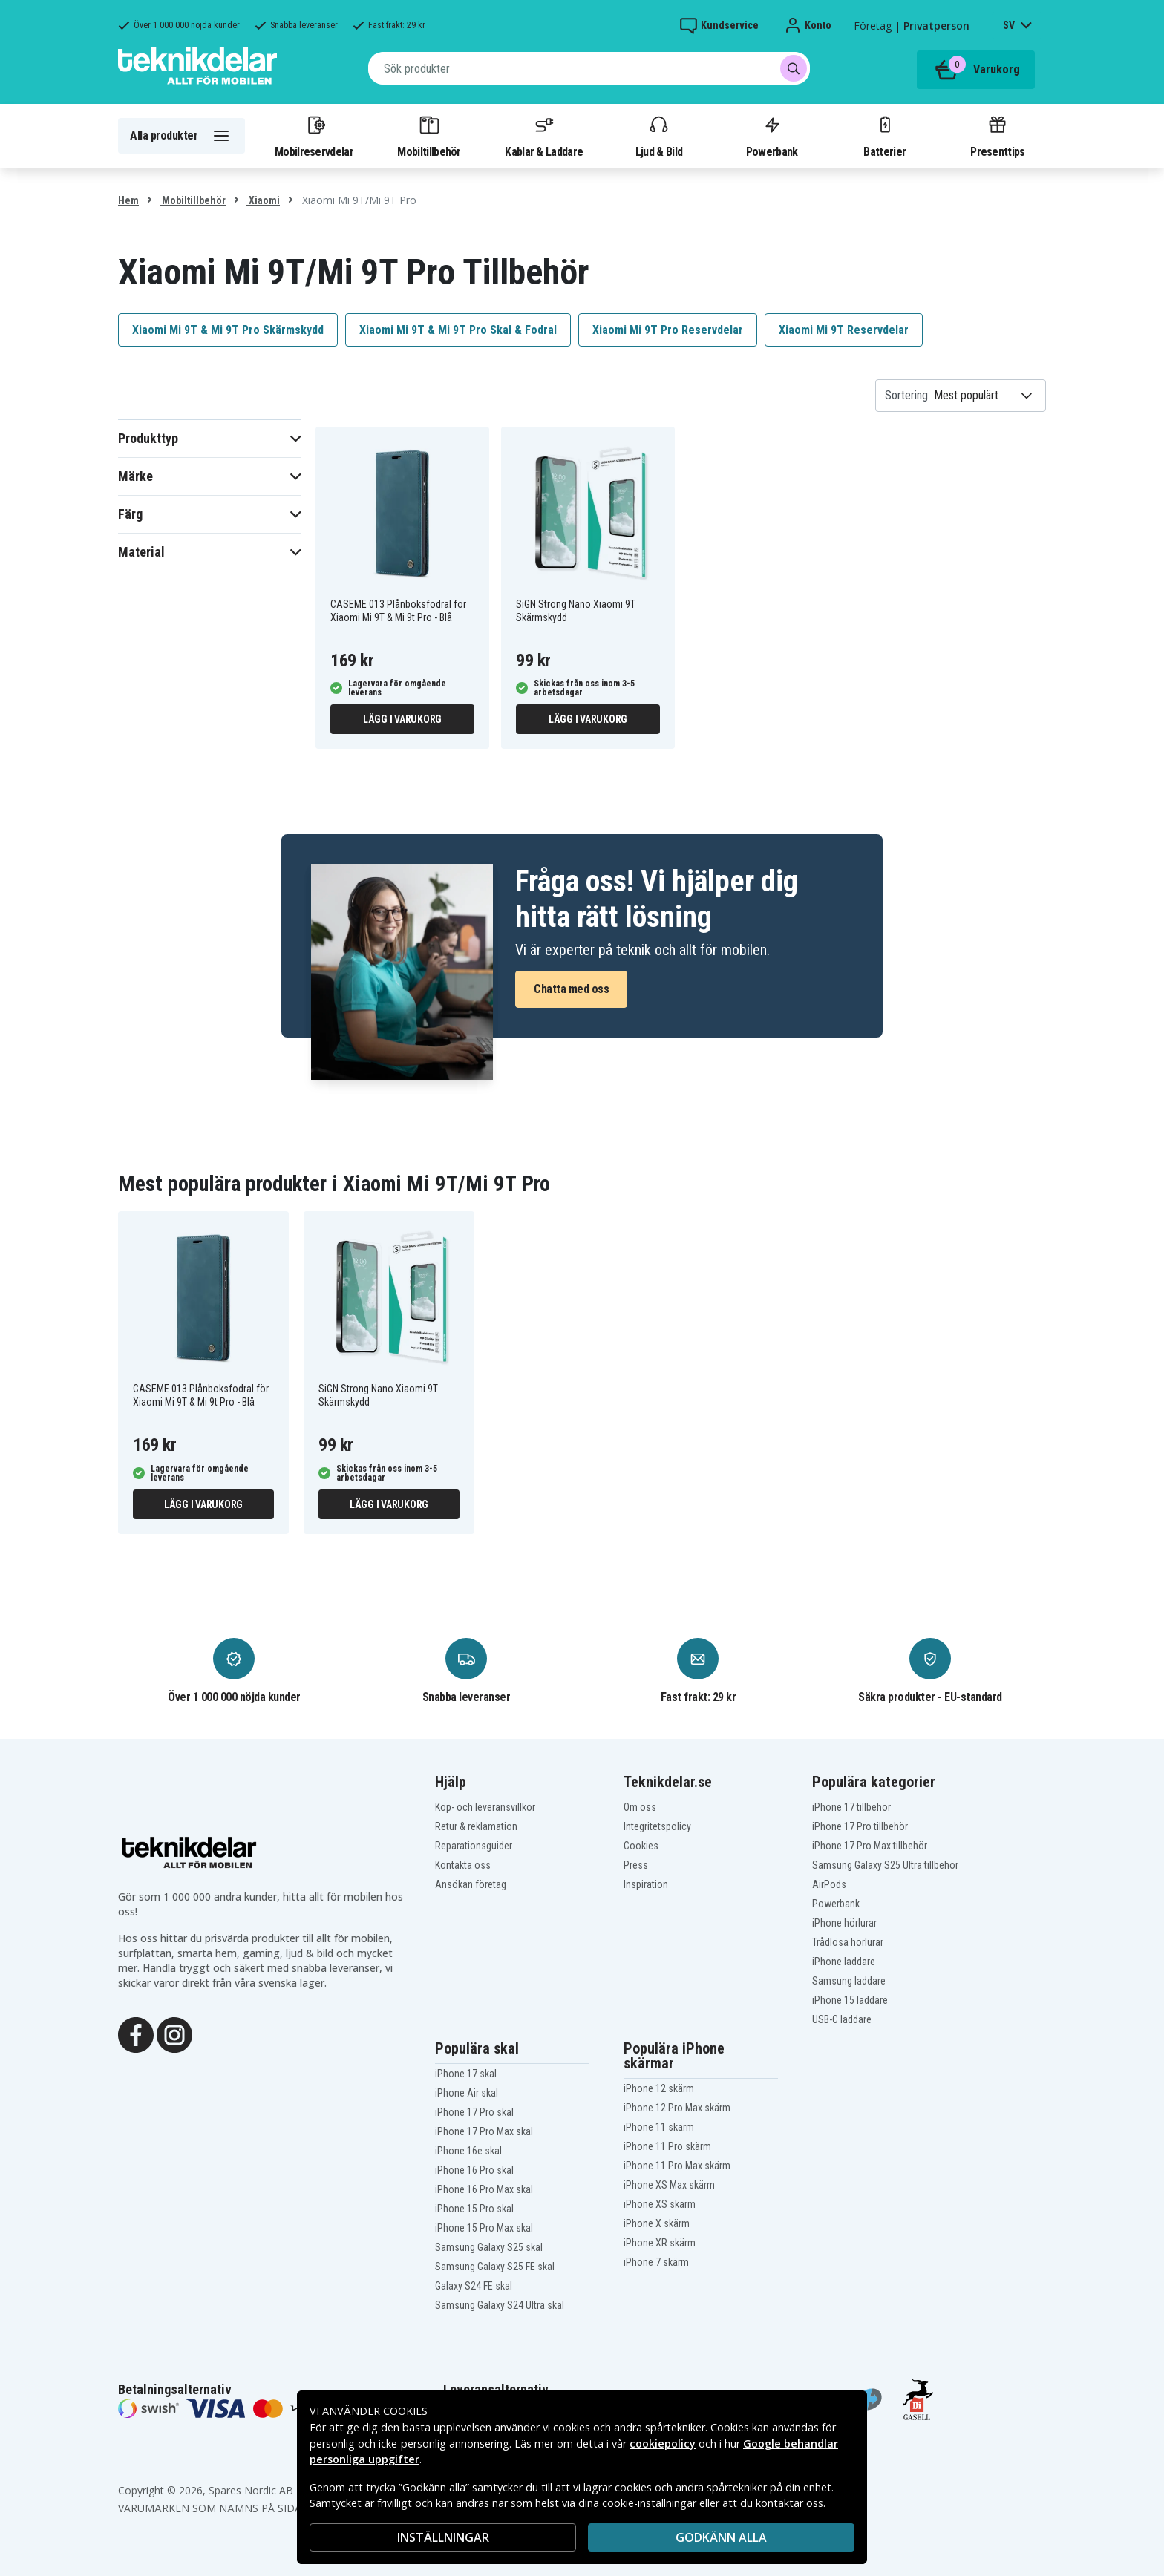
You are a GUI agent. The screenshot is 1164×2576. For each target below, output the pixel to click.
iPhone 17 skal (466, 2074)
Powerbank (772, 136)
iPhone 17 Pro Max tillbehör (869, 1846)
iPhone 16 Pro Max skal (484, 2189)
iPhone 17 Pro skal (474, 2112)
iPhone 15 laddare (850, 2000)
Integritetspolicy (657, 1826)
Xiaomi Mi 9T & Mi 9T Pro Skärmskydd (228, 330)
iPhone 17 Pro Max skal (484, 2131)
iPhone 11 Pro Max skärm (677, 2166)
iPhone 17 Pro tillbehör (860, 1826)
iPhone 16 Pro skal (474, 2170)
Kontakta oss (463, 1865)
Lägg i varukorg (402, 719)
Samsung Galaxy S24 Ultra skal (499, 2305)
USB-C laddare (842, 2019)
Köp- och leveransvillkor (485, 1807)
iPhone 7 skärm (656, 2262)
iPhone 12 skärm (659, 2088)
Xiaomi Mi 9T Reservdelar (844, 330)
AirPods (829, 1884)
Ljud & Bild (658, 136)
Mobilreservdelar (314, 136)
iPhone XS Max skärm (669, 2185)
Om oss (640, 1807)
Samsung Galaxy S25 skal (489, 2247)
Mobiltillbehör (428, 136)
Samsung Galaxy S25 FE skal (495, 2266)
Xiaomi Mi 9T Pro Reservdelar (667, 330)
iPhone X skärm (657, 2223)
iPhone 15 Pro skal (474, 2209)
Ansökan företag (470, 1884)
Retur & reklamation (476, 1826)
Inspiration (646, 1884)
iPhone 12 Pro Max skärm (677, 2108)
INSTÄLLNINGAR (443, 2537)
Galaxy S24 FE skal (473, 2286)
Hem (128, 200)
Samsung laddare (849, 1981)
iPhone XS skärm (660, 2204)
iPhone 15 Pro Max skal (484, 2228)
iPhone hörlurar (844, 1923)
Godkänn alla (721, 2537)
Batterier (884, 136)
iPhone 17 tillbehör (851, 1807)
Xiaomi (263, 200)
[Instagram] (174, 2033)
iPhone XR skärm (660, 2243)
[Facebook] (136, 2033)
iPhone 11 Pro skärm (667, 2146)
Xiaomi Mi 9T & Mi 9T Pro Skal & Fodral (458, 330)
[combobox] (589, 68)
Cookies (641, 1846)
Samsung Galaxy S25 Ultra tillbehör (885, 1865)
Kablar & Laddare (544, 136)
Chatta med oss (571, 989)
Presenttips (997, 136)
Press (636, 1865)
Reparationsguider (473, 1846)
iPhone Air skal (466, 2093)
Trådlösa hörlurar (847, 1942)
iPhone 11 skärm (659, 2127)
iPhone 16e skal (468, 2151)
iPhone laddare (843, 1961)
